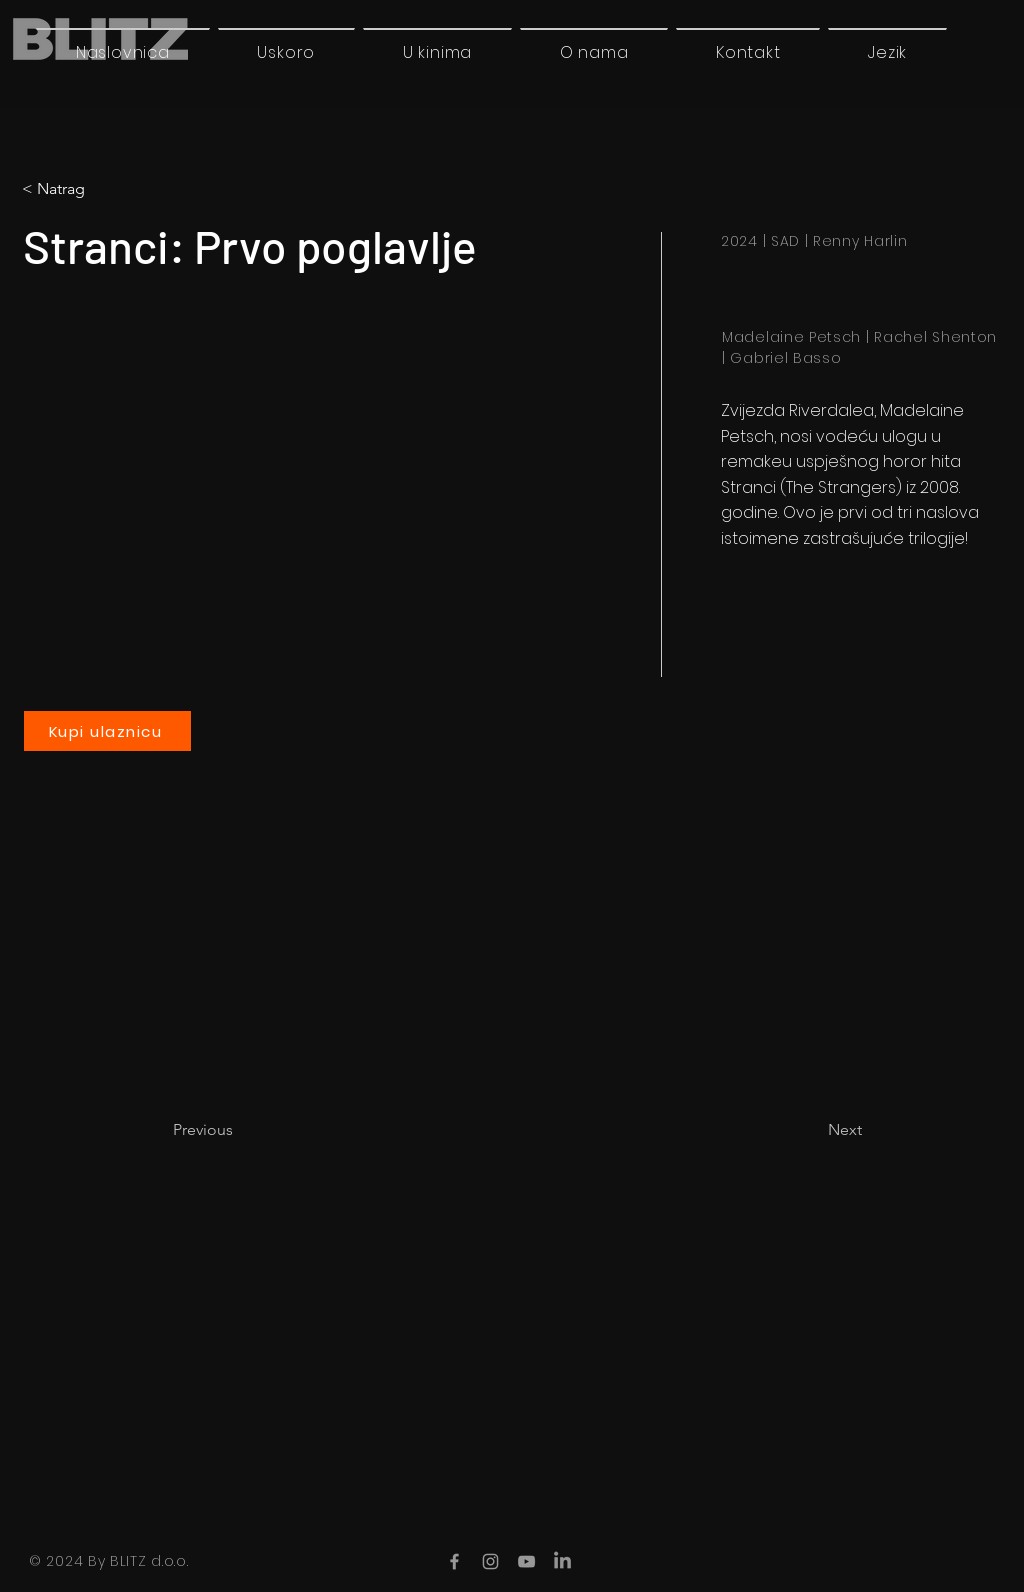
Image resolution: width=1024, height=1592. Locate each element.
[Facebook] (454, 1561)
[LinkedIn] (562, 1561)
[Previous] (239, 1130)
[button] (887, 52)
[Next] (812, 1130)
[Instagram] (490, 1561)
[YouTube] (526, 1561)
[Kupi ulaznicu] (107, 731)
